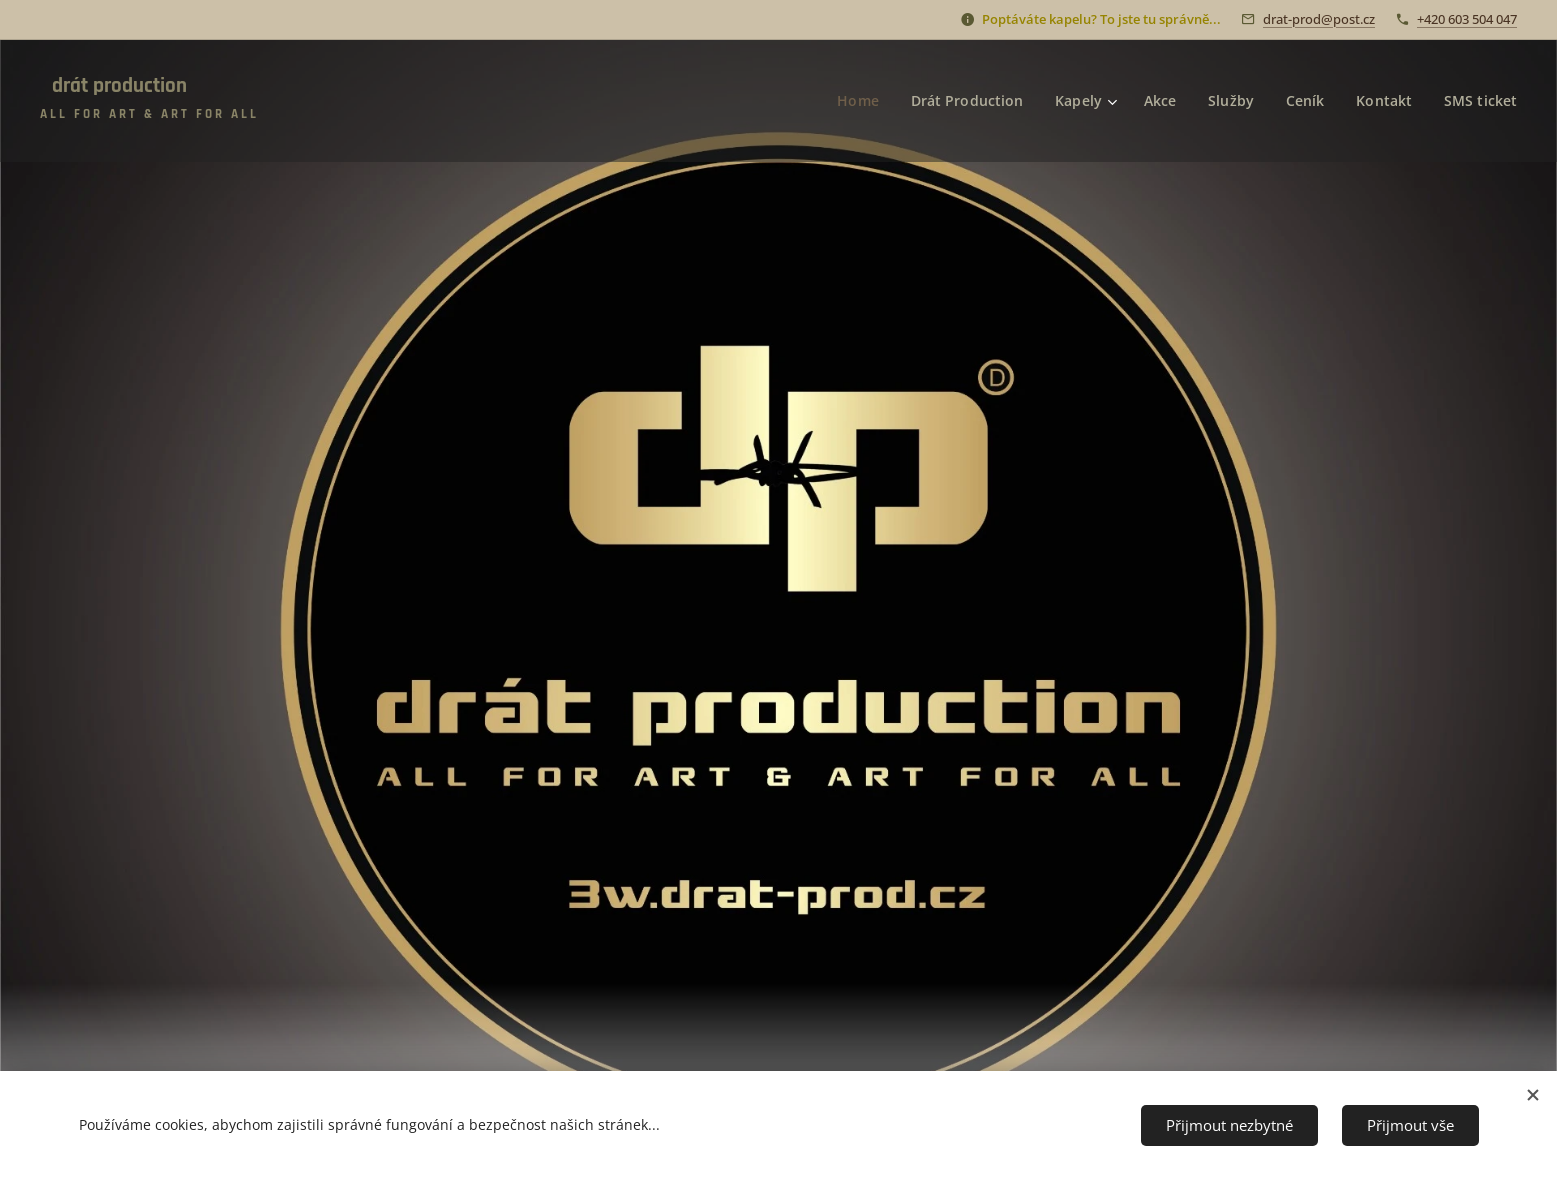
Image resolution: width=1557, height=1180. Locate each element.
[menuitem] (853, 101)
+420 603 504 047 (1467, 19)
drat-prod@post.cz (1319, 19)
